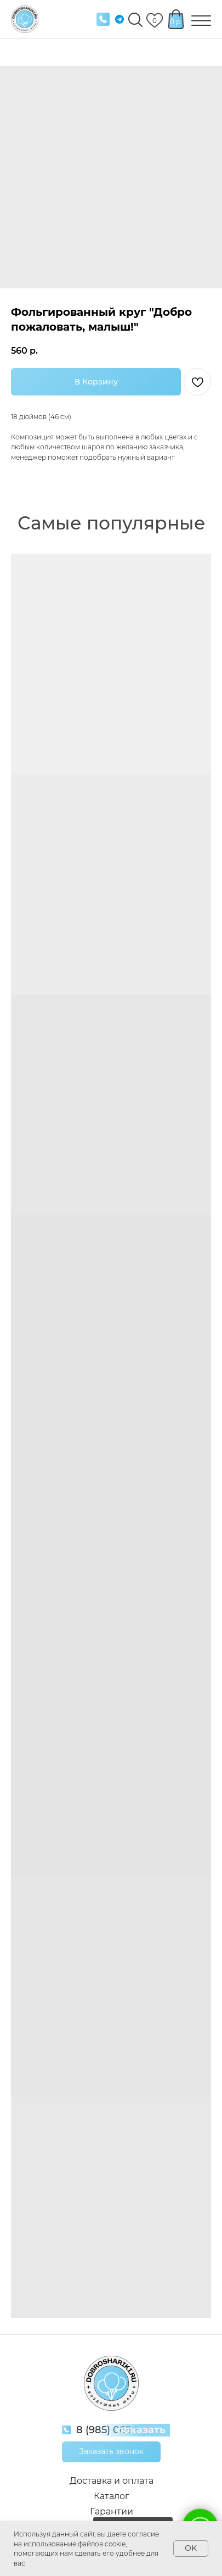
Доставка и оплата (111, 2480)
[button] (111, 2451)
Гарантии (111, 2511)
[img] (103, 19)
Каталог (111, 2496)
